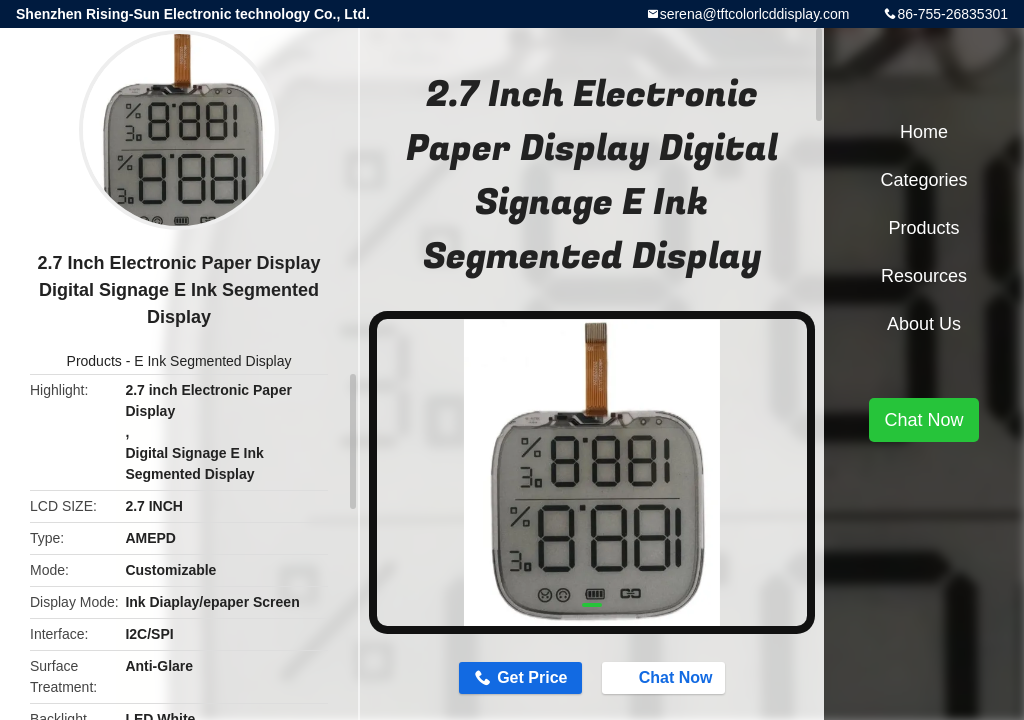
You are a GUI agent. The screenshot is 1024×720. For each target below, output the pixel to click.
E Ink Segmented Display (212, 361)
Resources (924, 276)
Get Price (532, 677)
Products (94, 361)
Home (924, 132)
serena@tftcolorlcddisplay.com (755, 14)
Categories (923, 180)
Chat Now (666, 677)
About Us (924, 324)
